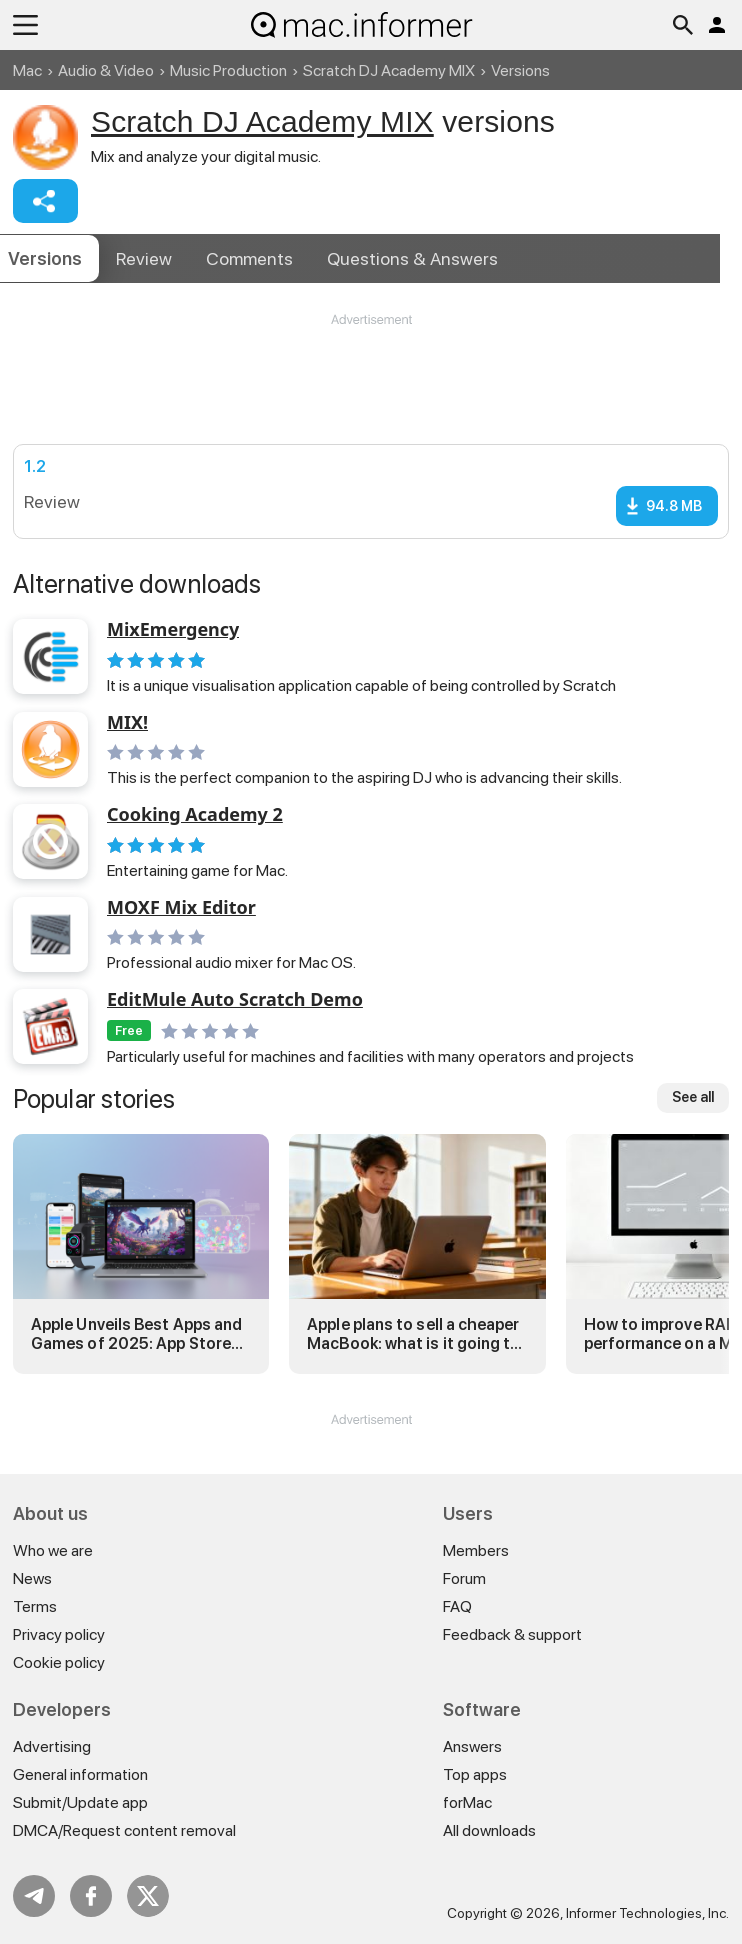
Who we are (53, 1550)
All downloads (489, 1830)
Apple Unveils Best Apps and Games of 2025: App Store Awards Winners (136, 1334)
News (32, 1578)
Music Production (228, 70)
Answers (412, 258)
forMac (467, 1802)
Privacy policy (59, 1634)
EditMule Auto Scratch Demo (235, 1000)
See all (693, 1097)
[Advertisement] (371, 389)
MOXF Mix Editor (181, 908)
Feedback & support (512, 1634)
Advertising (52, 1746)
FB (91, 1896)
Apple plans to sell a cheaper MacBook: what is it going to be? (413, 1334)
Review (144, 258)
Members (476, 1550)
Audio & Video (106, 70)
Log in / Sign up (717, 25)
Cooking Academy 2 (195, 815)
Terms (35, 1606)
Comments (249, 258)
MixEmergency (173, 630)
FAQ (457, 1606)
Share (45, 201)
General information (80, 1774)
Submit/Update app (80, 1802)
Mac (27, 70)
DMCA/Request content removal (124, 1830)
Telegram (34, 1896)
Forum (464, 1578)
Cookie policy (59, 1662)
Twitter (148, 1896)
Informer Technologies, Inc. (647, 1913)
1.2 (35, 466)
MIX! (127, 723)
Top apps (475, 1774)
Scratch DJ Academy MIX (389, 70)
